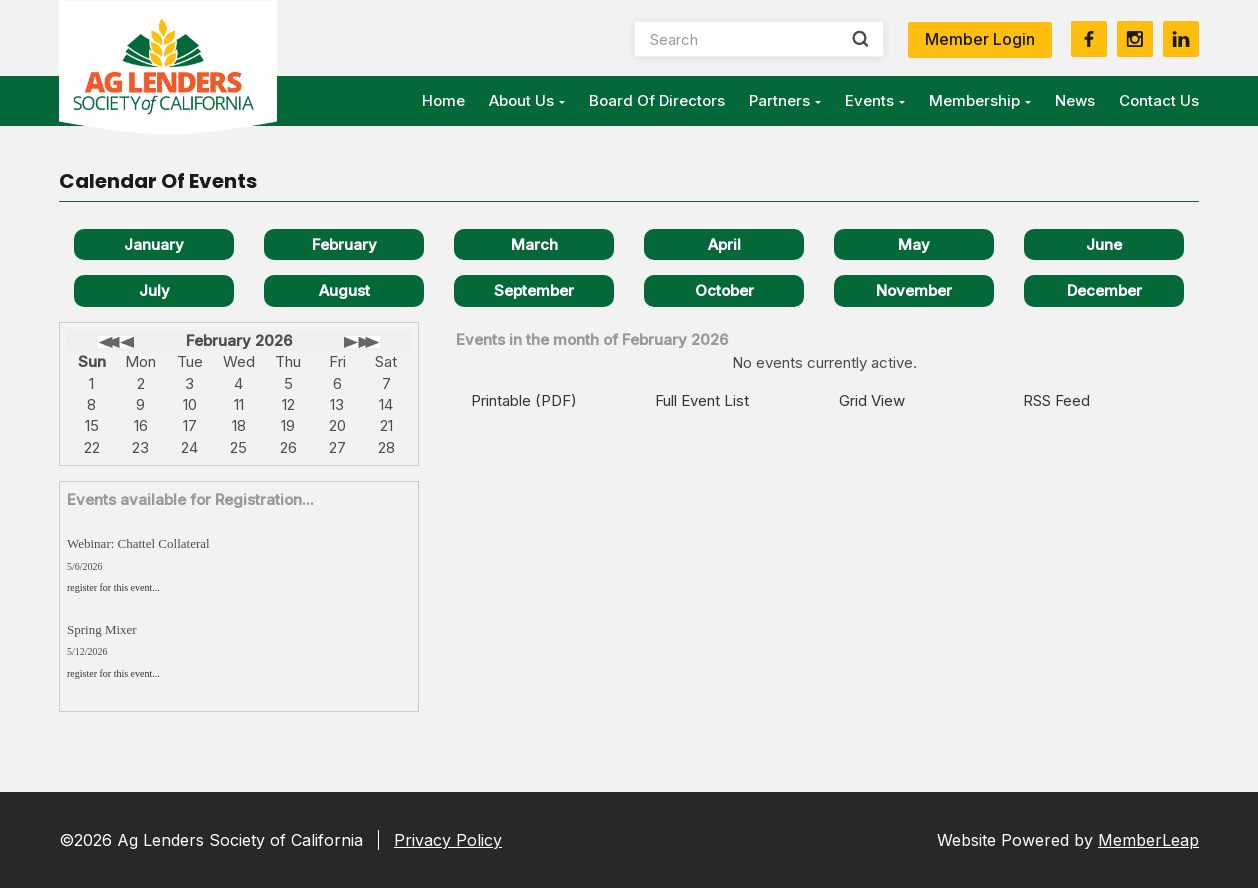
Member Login (980, 39)
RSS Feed (1056, 400)
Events (875, 100)
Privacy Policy (448, 840)
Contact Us (1159, 100)
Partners (785, 100)
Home (443, 100)
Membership (980, 100)
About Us (527, 100)
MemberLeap (1148, 840)
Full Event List (702, 400)
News (1075, 100)
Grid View (872, 400)
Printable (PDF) (524, 400)
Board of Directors (657, 100)
